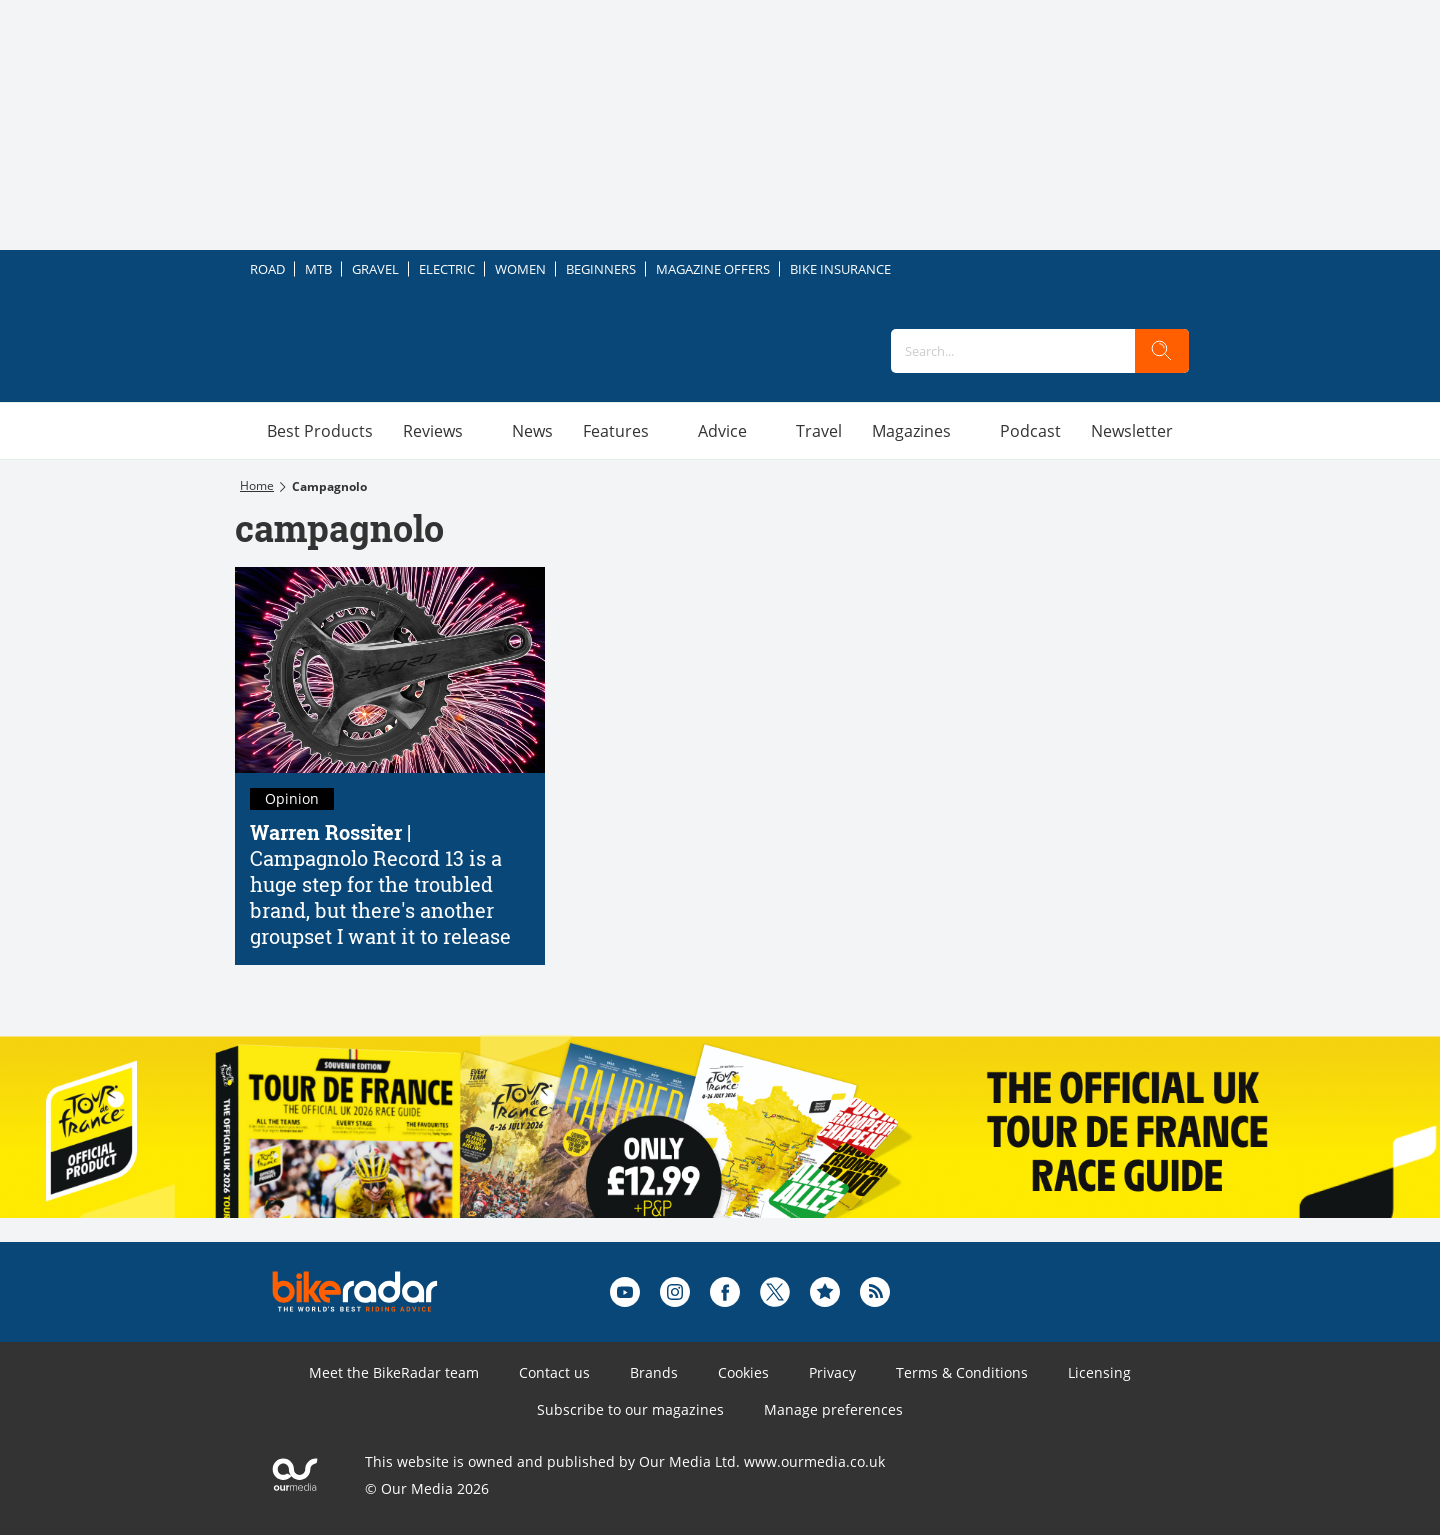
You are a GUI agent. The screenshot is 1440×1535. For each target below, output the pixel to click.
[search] (1162, 351)
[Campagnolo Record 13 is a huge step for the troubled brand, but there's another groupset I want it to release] (390, 670)
